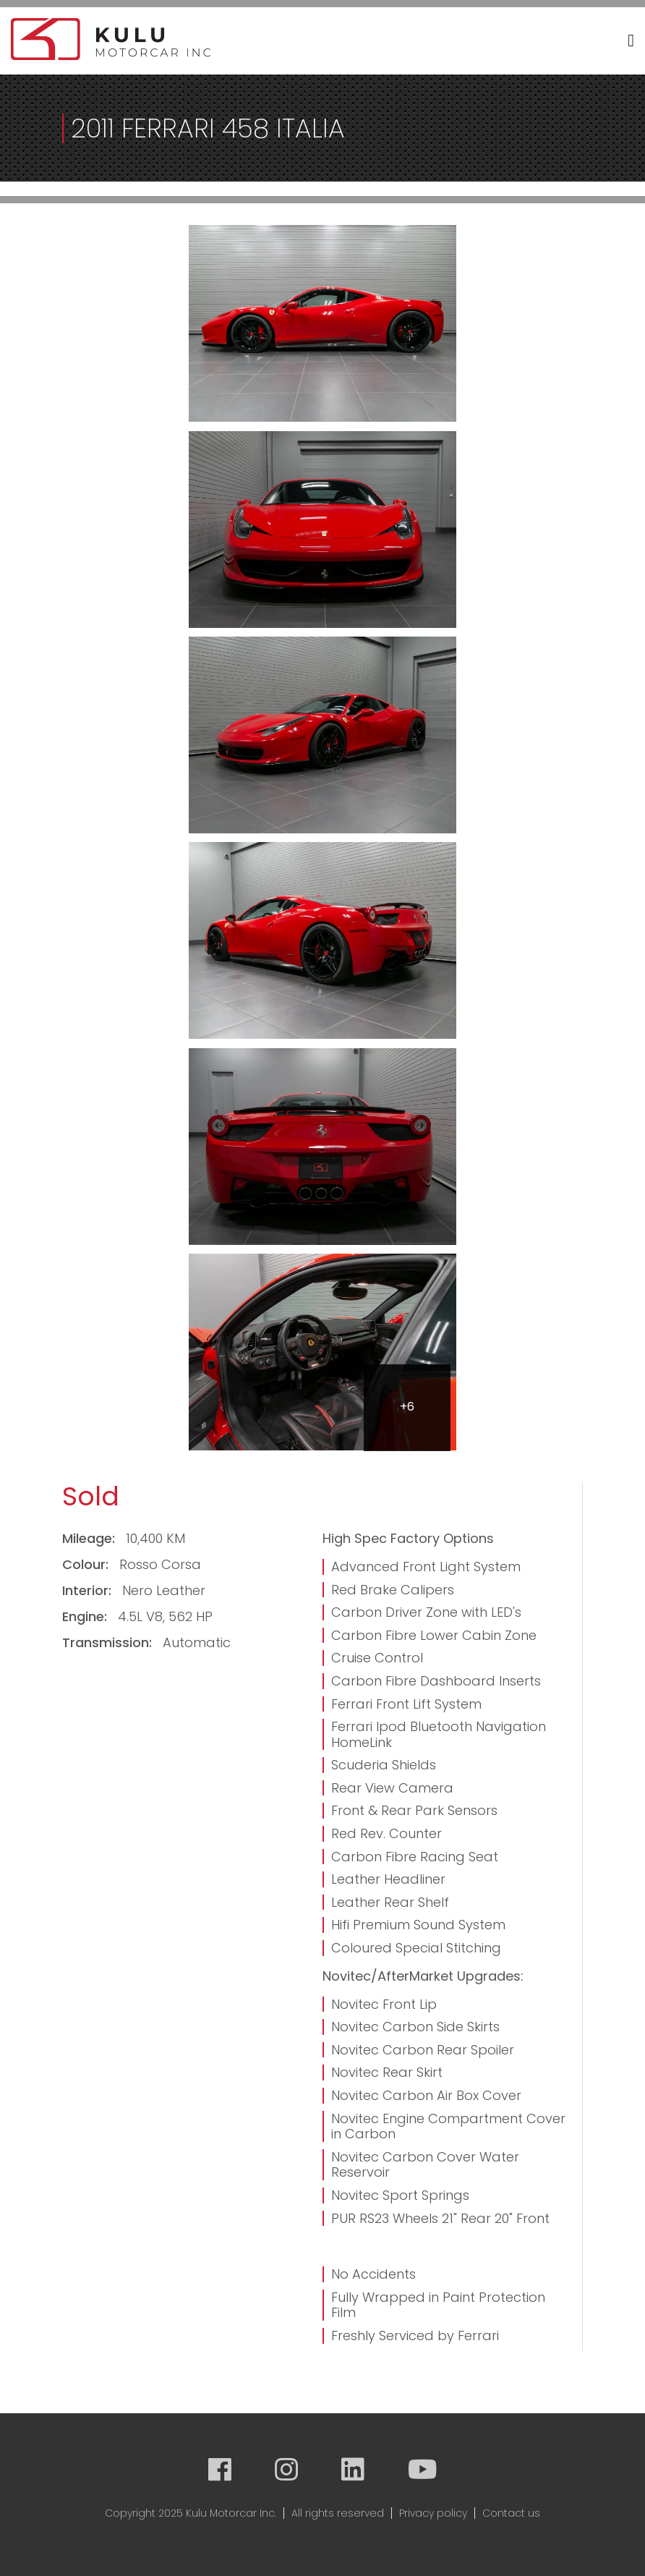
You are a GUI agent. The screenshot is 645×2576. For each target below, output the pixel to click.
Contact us (511, 2513)
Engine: (86, 1616)
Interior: (88, 1590)
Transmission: (108, 1642)
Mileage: (90, 1538)
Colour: (87, 1564)
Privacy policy (433, 2513)
